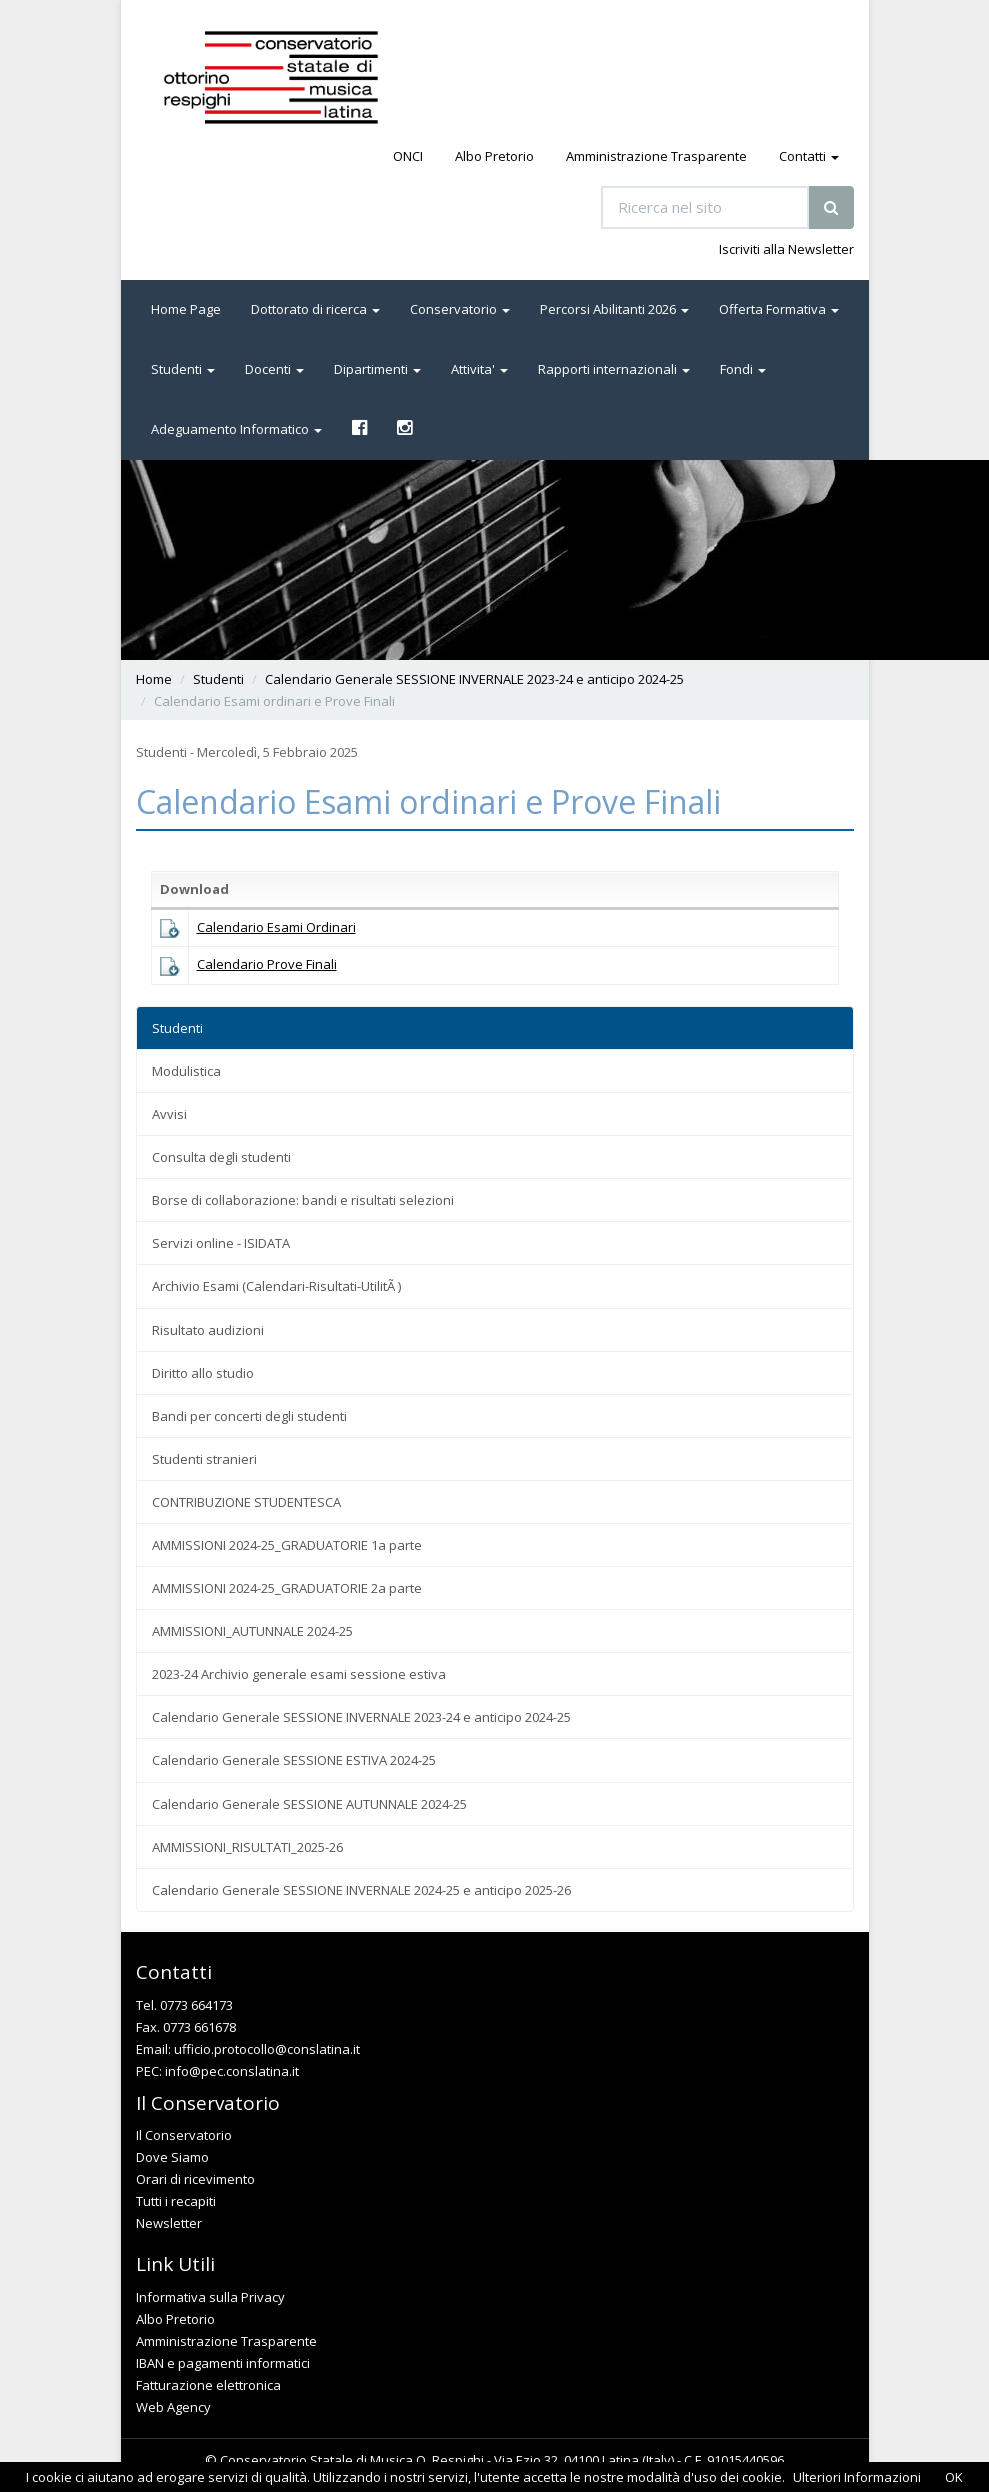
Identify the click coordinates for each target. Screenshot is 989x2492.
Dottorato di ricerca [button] (315, 309)
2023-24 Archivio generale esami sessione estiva (299, 1674)
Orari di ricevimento (195, 2179)
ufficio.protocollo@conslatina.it (267, 2049)
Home (154, 679)
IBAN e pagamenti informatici (223, 2363)
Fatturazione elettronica (208, 2385)
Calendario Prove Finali (267, 964)
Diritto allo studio (203, 1373)
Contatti (809, 156)
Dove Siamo (172, 2157)
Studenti (218, 679)
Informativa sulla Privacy (210, 2297)
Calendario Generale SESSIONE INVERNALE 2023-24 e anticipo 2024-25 (474, 679)
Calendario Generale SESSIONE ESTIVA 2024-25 (294, 1760)
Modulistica (186, 1071)
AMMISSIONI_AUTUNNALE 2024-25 (252, 1631)
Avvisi (169, 1114)
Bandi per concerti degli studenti (249, 1416)
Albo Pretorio (494, 156)
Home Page (186, 309)
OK (954, 2477)
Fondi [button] (743, 369)
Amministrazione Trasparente (656, 156)
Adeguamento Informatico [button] (236, 429)
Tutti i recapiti (176, 2201)
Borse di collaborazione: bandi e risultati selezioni (303, 1200)
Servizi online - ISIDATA (221, 1243)
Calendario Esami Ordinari (276, 927)
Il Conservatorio (184, 2135)
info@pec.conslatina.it (232, 2071)
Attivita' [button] (479, 369)
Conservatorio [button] (460, 309)
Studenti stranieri (204, 1459)
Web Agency (173, 2407)
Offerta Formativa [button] (779, 309)
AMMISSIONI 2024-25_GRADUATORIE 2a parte (287, 1588)
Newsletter (169, 2223)
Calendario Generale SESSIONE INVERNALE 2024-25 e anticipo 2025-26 (361, 1890)
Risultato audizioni (208, 1330)
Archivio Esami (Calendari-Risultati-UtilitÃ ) (276, 1286)
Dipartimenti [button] (377, 369)
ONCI (408, 156)
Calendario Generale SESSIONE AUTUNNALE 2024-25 (309, 1804)
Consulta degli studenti (221, 1157)
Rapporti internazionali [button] (614, 369)
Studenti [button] (183, 369)
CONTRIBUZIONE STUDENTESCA (246, 1502)
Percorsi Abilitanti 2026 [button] (614, 309)
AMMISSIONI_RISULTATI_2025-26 (247, 1847)
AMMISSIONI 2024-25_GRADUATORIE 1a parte (287, 1545)
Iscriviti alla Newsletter (786, 249)
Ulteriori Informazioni (857, 2477)
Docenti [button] (274, 369)
